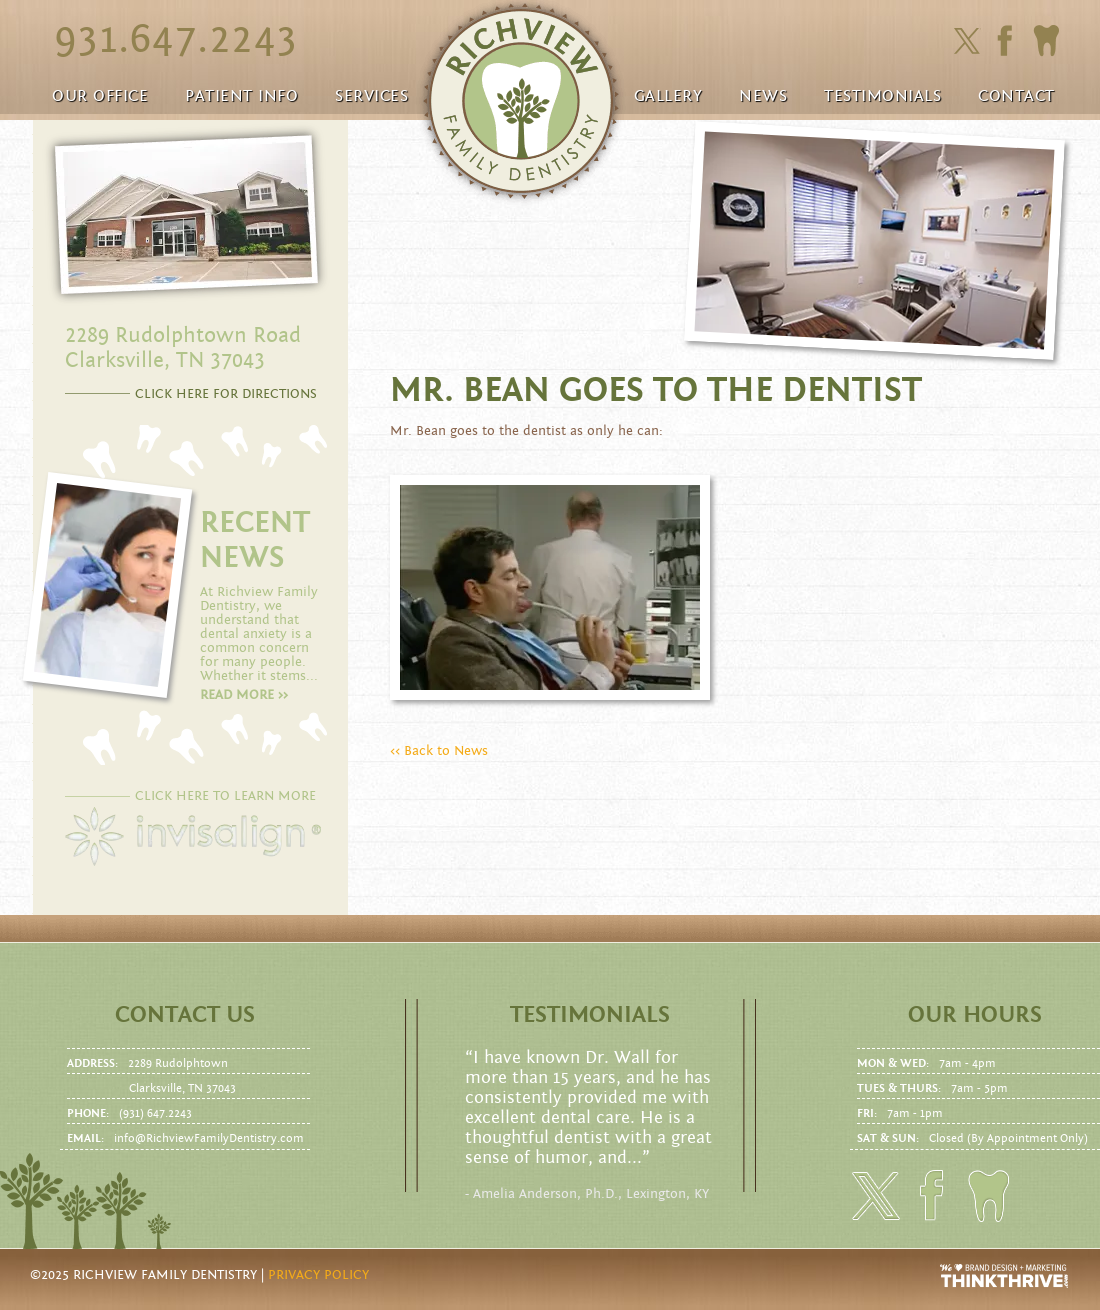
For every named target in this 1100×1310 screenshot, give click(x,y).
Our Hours (975, 1015)
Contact (1016, 96)
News (763, 96)
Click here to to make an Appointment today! (1046, 41)
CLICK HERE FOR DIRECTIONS (226, 394)
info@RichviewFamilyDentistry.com (209, 1138)
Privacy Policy (318, 1275)
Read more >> (244, 695)
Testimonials (882, 96)
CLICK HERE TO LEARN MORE (225, 796)
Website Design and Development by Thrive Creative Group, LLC (1005, 1276)
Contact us (185, 1015)
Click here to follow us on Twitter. (966, 41)
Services (371, 96)
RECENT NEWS (255, 540)
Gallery (668, 96)
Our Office (100, 96)
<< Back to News (439, 751)
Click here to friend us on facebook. (1009, 40)
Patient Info (241, 96)
